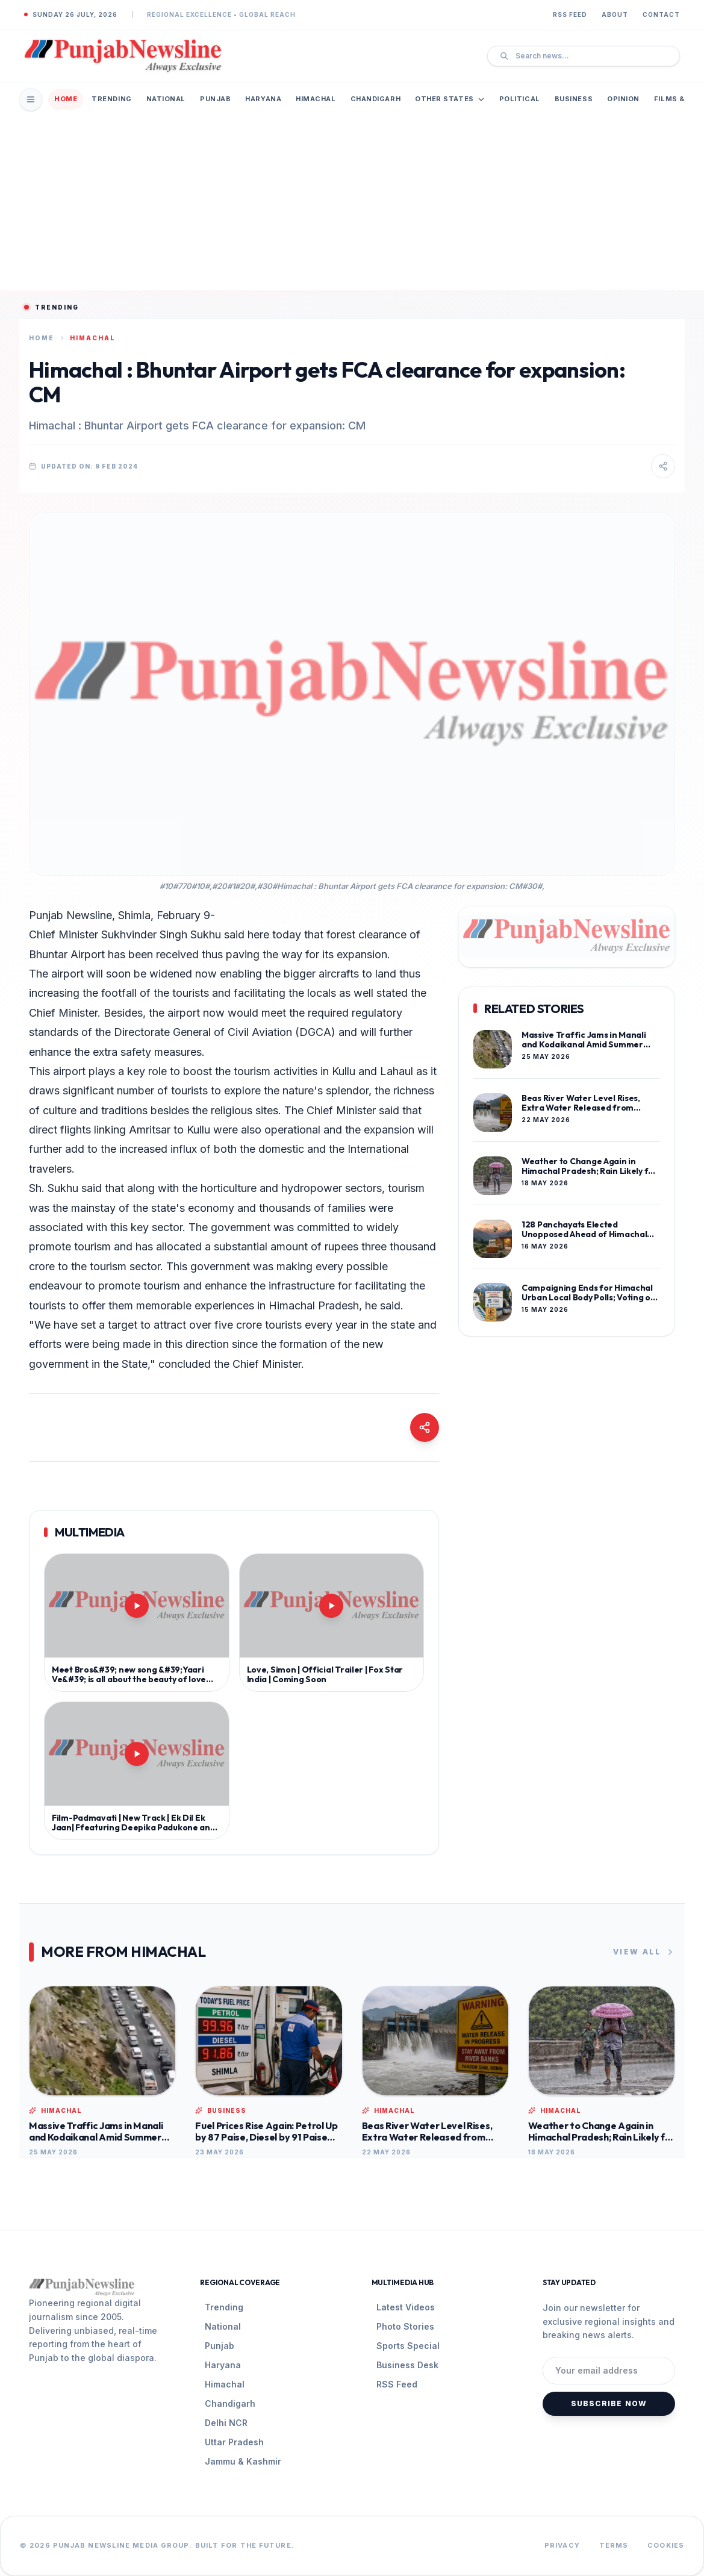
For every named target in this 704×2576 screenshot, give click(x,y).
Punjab (215, 99)
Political (519, 99)
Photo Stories (405, 2326)
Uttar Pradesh (234, 2442)
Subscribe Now (609, 2403)
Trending (111, 99)
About (615, 14)
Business (574, 99)
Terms (614, 2545)
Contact (661, 14)
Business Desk (407, 2365)
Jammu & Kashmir (243, 2461)
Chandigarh (375, 99)
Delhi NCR (226, 2423)
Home (65, 99)
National (165, 99)
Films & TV (676, 99)
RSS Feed (570, 14)
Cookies (665, 2545)
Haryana (263, 99)
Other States (450, 99)
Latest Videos (405, 2307)
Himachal (315, 99)
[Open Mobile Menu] (30, 99)
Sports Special (408, 2346)
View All (644, 1952)
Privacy (562, 2545)
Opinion (623, 99)
